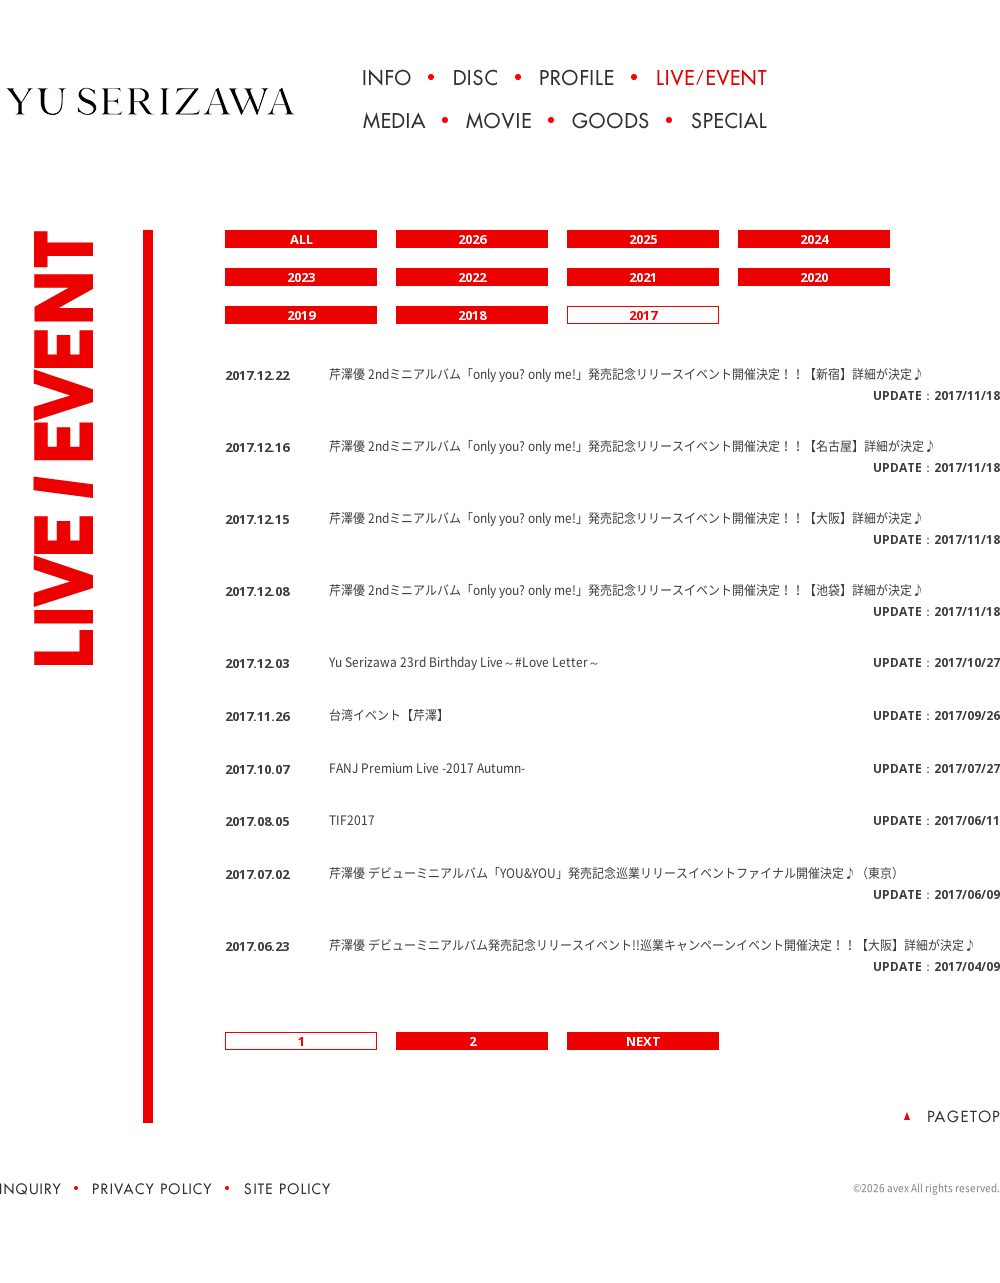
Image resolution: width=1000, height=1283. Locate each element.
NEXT (643, 1041)
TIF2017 (352, 820)
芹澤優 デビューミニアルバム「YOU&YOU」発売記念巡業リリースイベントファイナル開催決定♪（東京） (616, 873)
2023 (301, 277)
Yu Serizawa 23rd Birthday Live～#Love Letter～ (464, 662)
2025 (643, 239)
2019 (301, 315)
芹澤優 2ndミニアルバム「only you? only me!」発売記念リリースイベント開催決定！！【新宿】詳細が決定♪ (626, 374)
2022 (472, 277)
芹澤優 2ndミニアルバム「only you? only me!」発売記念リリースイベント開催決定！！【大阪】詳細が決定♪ (626, 518)
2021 (643, 277)
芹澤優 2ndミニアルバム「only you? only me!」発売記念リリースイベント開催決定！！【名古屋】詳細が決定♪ (632, 446)
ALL (301, 239)
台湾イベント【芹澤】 (389, 715)
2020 (814, 277)
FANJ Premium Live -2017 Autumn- (427, 768)
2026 (472, 239)
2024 (814, 239)
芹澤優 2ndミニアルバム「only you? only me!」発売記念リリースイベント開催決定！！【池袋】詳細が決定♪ (626, 590)
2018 (472, 315)
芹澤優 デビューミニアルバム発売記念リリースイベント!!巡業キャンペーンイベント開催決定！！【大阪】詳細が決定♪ (652, 945)
